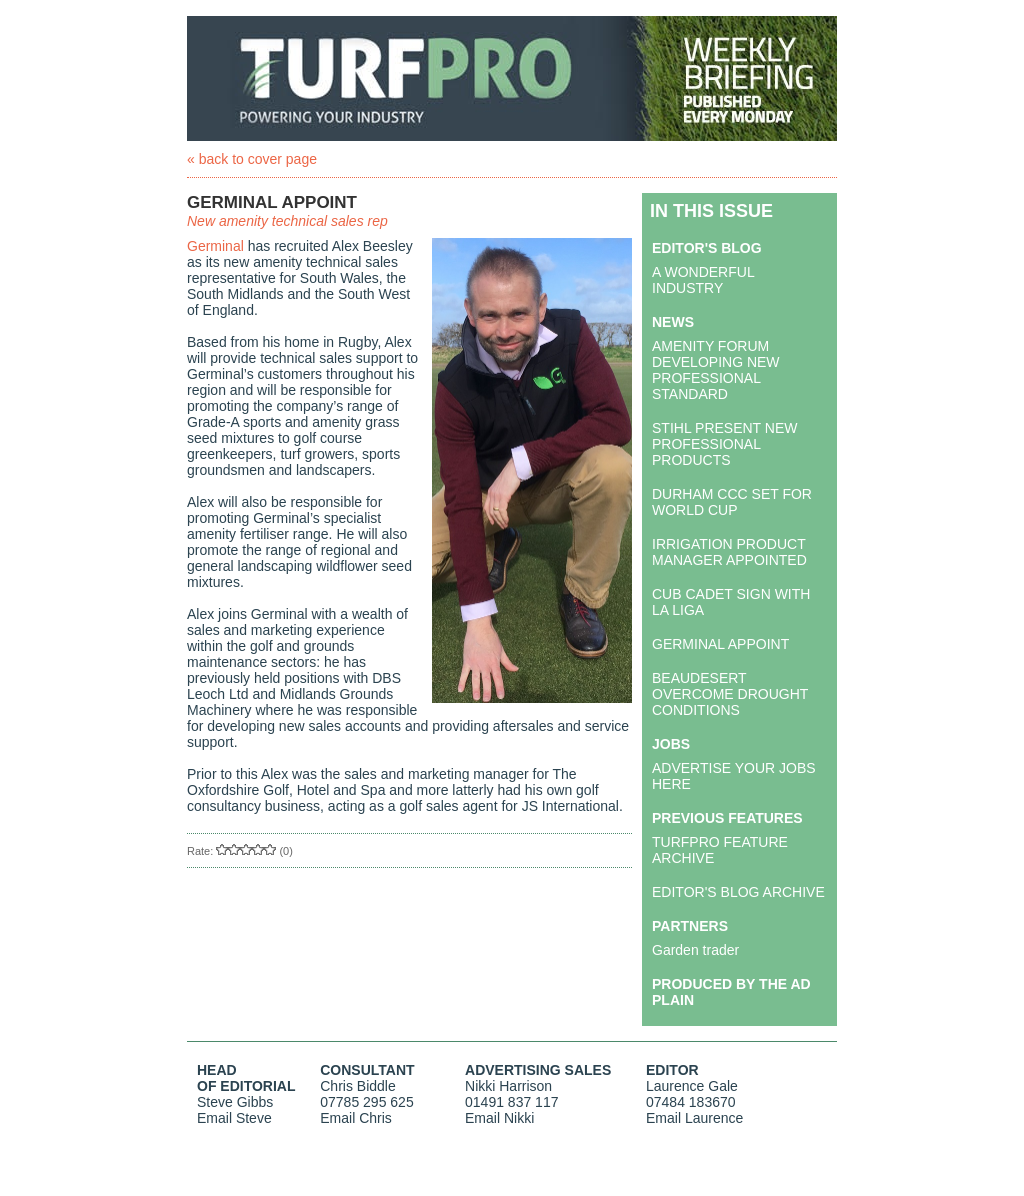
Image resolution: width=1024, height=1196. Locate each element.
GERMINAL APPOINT (720, 644)
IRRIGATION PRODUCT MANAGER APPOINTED (729, 552)
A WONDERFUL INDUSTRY (703, 280)
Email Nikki (499, 1118)
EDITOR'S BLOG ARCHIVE (738, 892)
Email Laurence (694, 1118)
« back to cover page (252, 159)
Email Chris (356, 1118)
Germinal (215, 246)
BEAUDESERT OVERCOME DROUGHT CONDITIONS (730, 694)
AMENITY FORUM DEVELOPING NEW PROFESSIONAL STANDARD (716, 370)
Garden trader (695, 950)
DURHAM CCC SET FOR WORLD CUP (732, 502)
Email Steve (234, 1118)
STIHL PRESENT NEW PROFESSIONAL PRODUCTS (724, 444)
